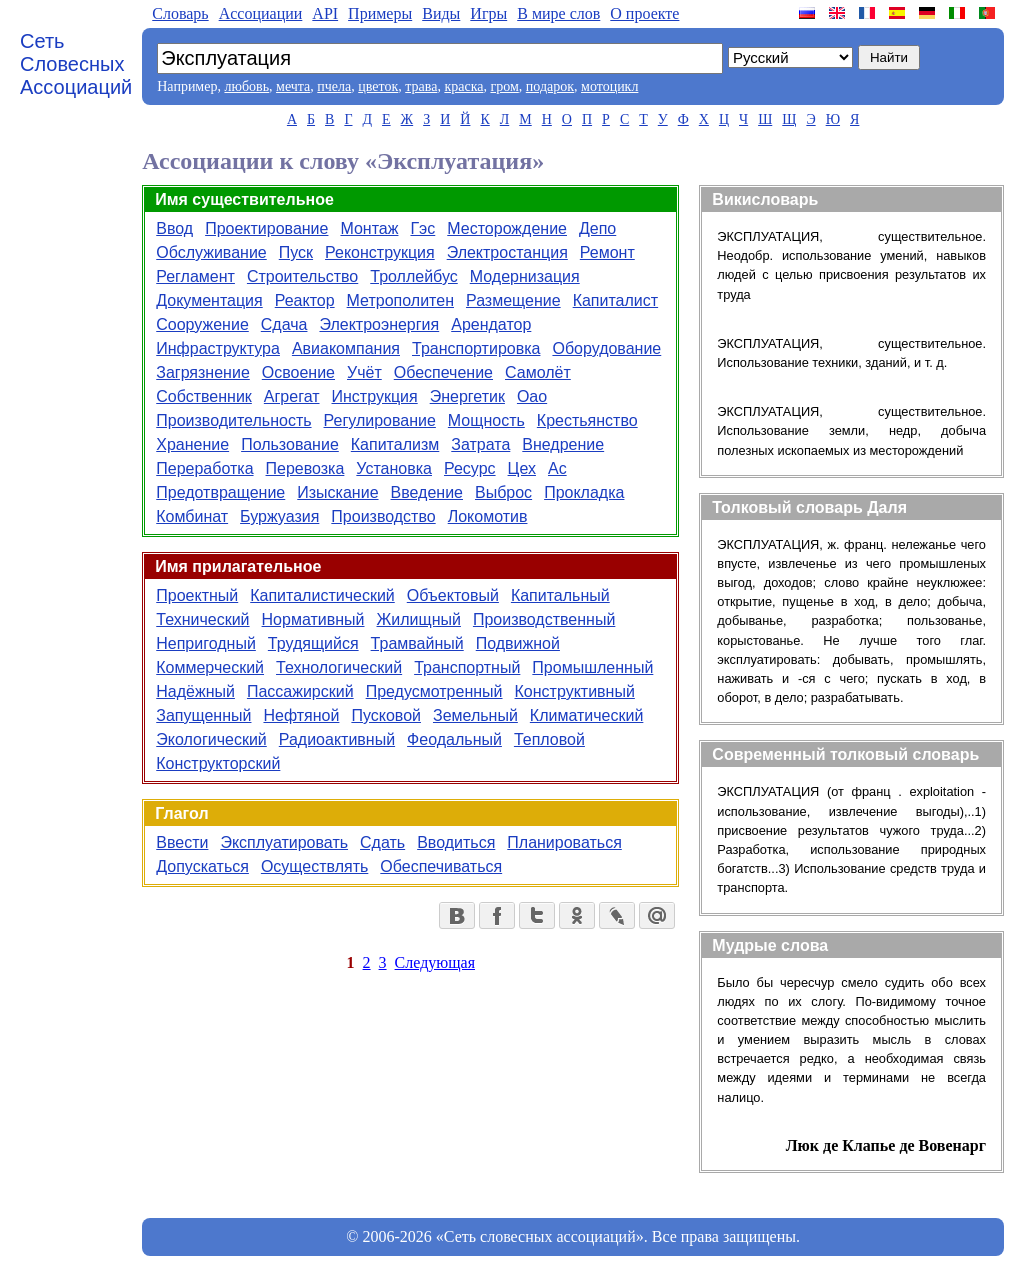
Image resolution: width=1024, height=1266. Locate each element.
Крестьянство (587, 420)
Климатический (587, 715)
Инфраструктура (218, 348)
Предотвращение (220, 492)
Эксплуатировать (284, 842)
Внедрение (563, 444)
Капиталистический (322, 595)
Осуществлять (314, 866)
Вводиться (456, 842)
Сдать (382, 842)
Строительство (302, 276)
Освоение (298, 372)
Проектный (197, 595)
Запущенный (203, 715)
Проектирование (266, 228)
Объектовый (453, 595)
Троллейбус (413, 276)
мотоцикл (609, 86)
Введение (427, 492)
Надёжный (195, 691)
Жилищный (419, 619)
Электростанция (507, 252)
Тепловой (549, 739)
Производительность (233, 420)
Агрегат (292, 396)
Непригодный (206, 643)
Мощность (486, 420)
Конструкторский (218, 763)
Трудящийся (313, 643)
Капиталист (615, 300)
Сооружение (202, 324)
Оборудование (606, 348)
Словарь (180, 13)
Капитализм (395, 444)
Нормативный (313, 619)
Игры (488, 13)
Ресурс (470, 468)
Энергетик (467, 396)
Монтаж (369, 228)
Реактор (305, 300)
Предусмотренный (434, 691)
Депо (597, 228)
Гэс (422, 228)
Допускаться (202, 866)
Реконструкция (380, 252)
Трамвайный (417, 643)
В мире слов (558, 13)
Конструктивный (575, 691)
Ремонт (607, 252)
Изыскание (337, 492)
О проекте (644, 13)
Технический (202, 619)
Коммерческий (210, 667)
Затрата (480, 444)
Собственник (204, 396)
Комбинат (192, 516)
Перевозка (305, 468)
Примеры (380, 13)
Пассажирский (300, 691)
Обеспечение (443, 372)
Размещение (513, 300)
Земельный (475, 715)
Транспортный (467, 667)
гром (504, 86)
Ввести (182, 842)
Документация (209, 300)
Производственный (544, 619)
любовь (246, 86)
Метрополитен (400, 300)
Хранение (192, 444)
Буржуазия (279, 516)
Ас (557, 468)
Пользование (290, 444)
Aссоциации (261, 13)
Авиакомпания (346, 348)
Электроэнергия (379, 324)
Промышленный (592, 667)
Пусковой (386, 715)
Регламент (195, 276)
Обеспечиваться (441, 866)
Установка (394, 468)
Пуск (296, 252)
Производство (383, 516)
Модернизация (525, 276)
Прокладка (584, 492)
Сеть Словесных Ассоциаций (76, 64)
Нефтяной (301, 715)
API (325, 13)
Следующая (435, 962)
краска (463, 86)
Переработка (204, 468)
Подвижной (518, 643)
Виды (441, 13)
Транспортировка (476, 348)
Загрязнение (203, 372)
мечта (293, 86)
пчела (334, 86)
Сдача (284, 324)
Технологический (339, 667)
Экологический (211, 739)
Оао (532, 396)
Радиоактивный (337, 739)
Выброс (503, 492)
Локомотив (488, 516)
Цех (522, 468)
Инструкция (375, 396)
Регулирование (380, 420)
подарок (550, 86)
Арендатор (491, 324)
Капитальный (560, 595)
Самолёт (538, 372)
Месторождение (507, 228)
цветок (378, 86)
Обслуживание (211, 252)
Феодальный (454, 739)
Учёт (364, 372)
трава (421, 86)
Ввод (174, 228)
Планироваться (564, 842)
